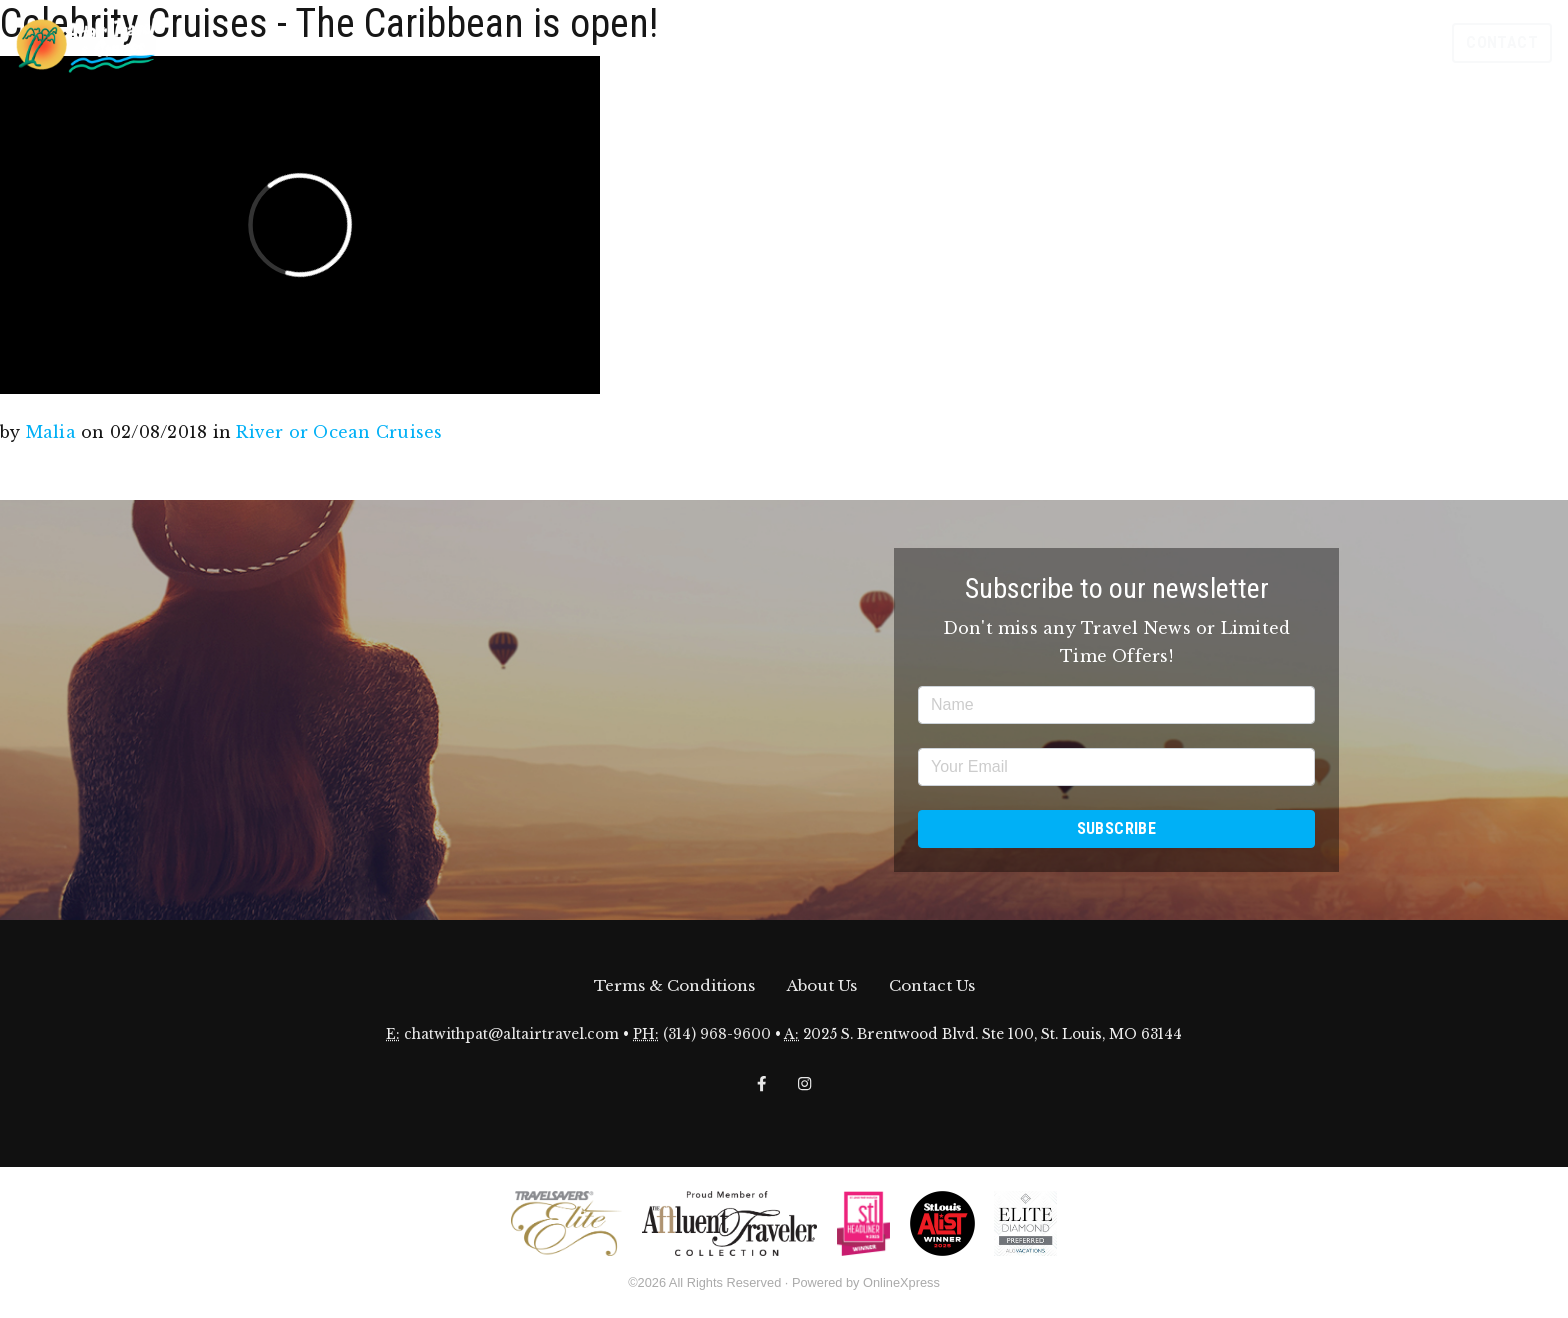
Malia (51, 432)
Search (1404, 42)
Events (928, 42)
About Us (822, 985)
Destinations (1009, 42)
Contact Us (932, 985)
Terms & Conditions (674, 985)
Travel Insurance (1190, 42)
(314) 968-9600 (717, 1034)
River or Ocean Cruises (339, 432)
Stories (1092, 42)
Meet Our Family (1313, 42)
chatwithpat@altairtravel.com (511, 1034)
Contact (1502, 42)
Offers (867, 42)
